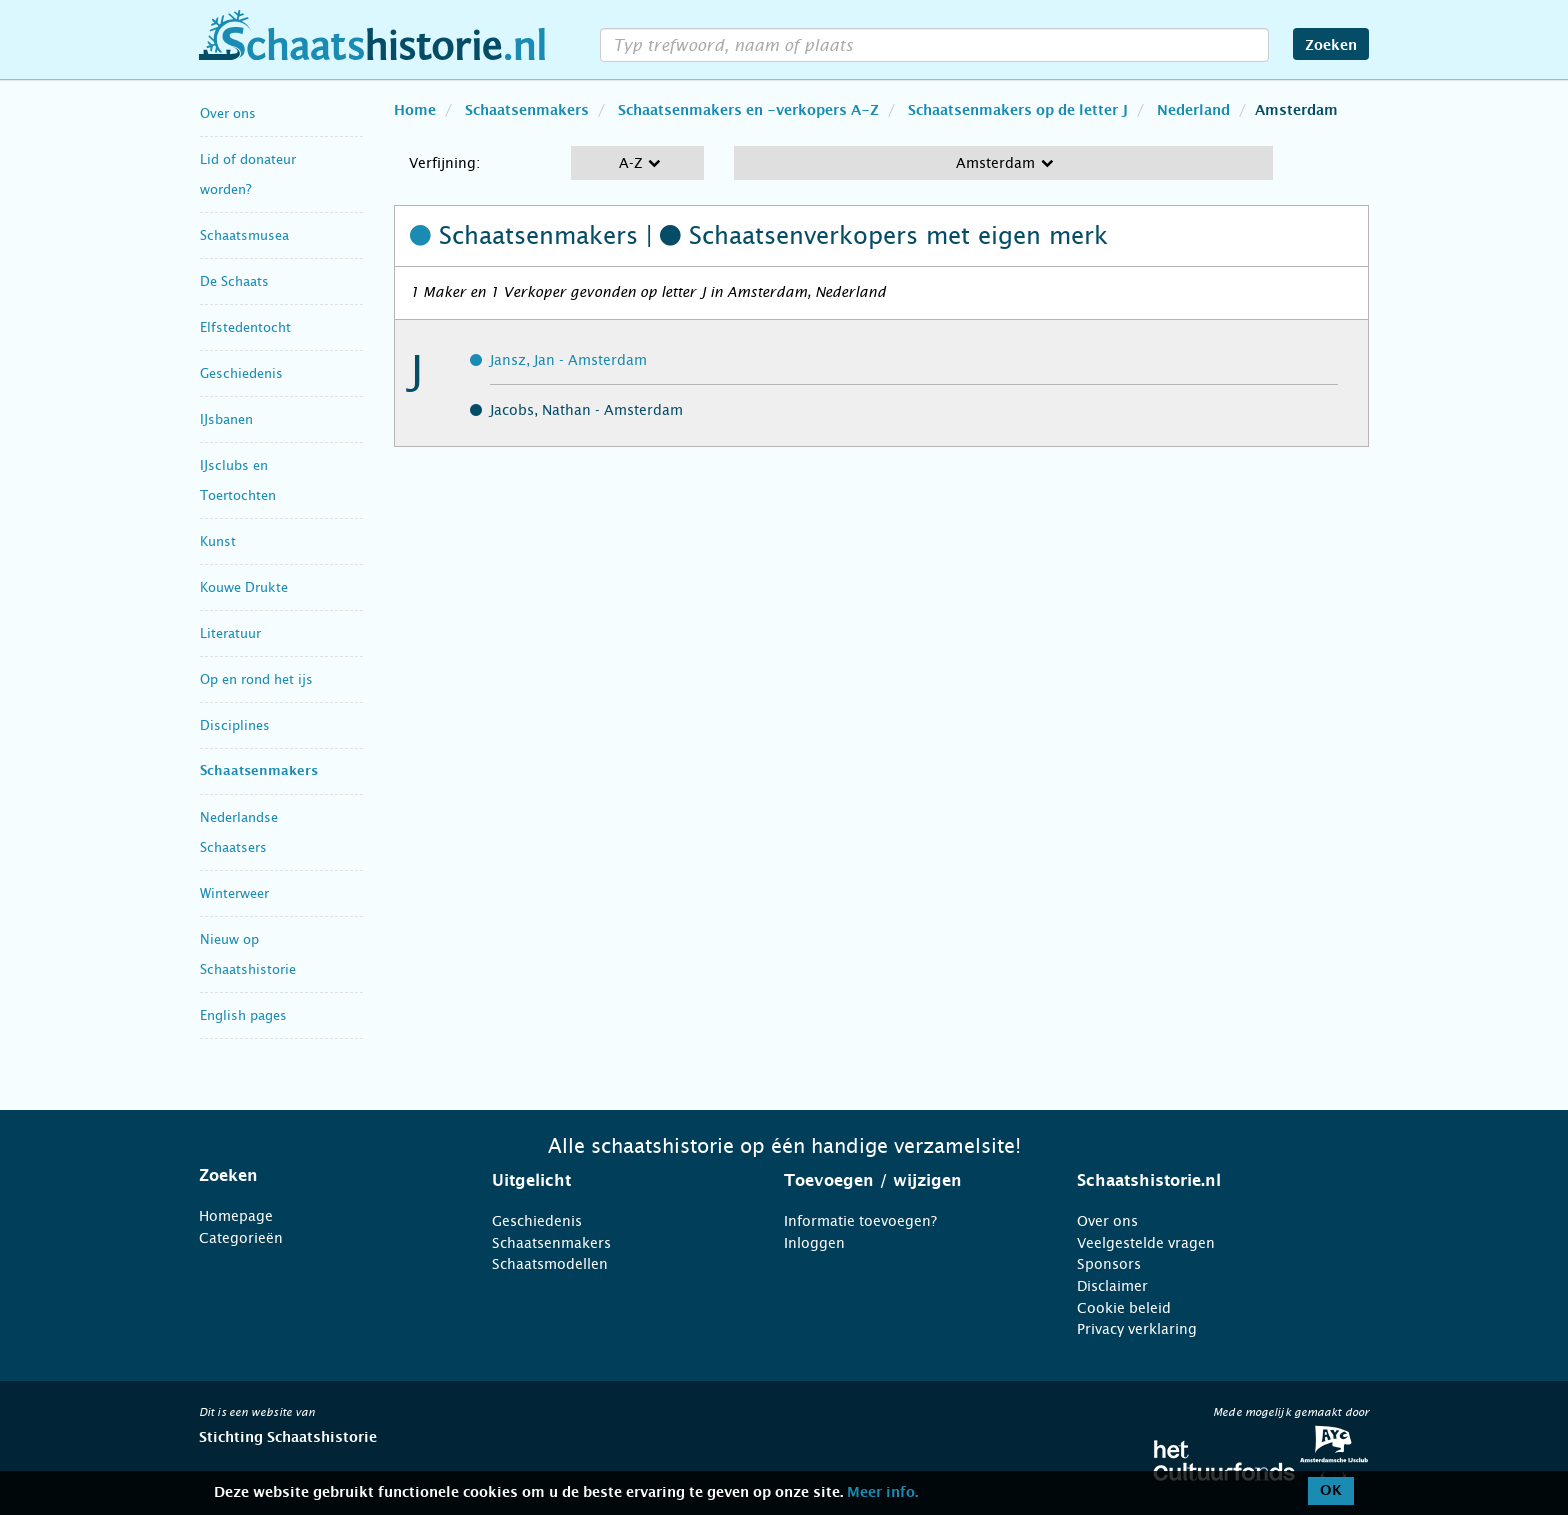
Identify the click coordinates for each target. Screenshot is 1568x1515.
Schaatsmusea (244, 235)
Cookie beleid (1124, 1308)
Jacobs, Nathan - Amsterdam (586, 410)
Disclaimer (1112, 1286)
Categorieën (241, 1238)
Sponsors (1109, 1264)
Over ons (228, 113)
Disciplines (235, 725)
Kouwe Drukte (244, 587)
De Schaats (234, 281)
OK (1331, 1491)
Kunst (218, 541)
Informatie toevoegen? (860, 1221)
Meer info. (882, 1493)
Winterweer (234, 893)
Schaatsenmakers (259, 771)
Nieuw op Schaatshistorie (248, 954)
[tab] (320, 1176)
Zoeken (1331, 46)
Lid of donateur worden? (248, 174)
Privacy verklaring (1137, 1329)
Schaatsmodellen (550, 1264)
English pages (243, 1015)
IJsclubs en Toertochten (238, 480)
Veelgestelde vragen (1146, 1243)
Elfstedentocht (245, 327)
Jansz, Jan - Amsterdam (568, 360)
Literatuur (230, 633)
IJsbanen (226, 419)
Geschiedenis (241, 373)
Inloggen (814, 1243)
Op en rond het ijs (256, 679)
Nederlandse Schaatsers (239, 832)
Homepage (236, 1216)
